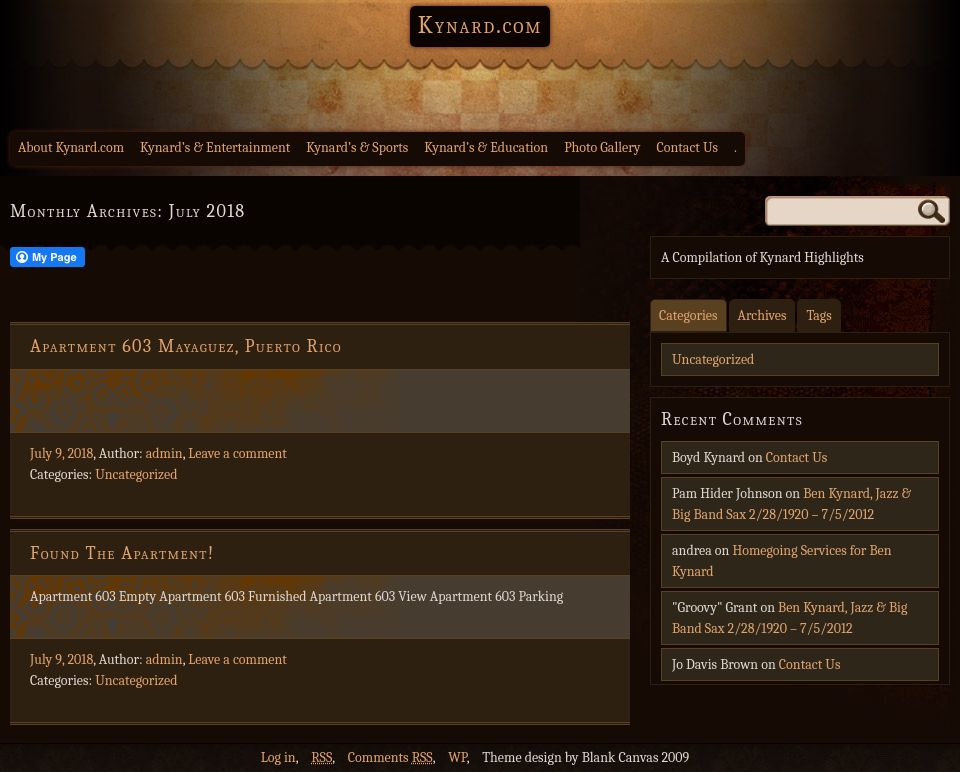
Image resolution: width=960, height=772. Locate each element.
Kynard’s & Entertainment (215, 147)
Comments (390, 757)
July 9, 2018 (61, 453)
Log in (278, 757)
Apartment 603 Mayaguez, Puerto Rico (186, 346)
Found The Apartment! (122, 553)
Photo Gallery (602, 147)
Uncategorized (136, 474)
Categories (688, 315)
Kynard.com (480, 25)
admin (164, 453)
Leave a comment (237, 453)
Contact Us (688, 147)
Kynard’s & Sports (357, 147)
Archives (762, 315)
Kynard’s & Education (486, 147)
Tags (818, 315)
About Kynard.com (71, 147)
